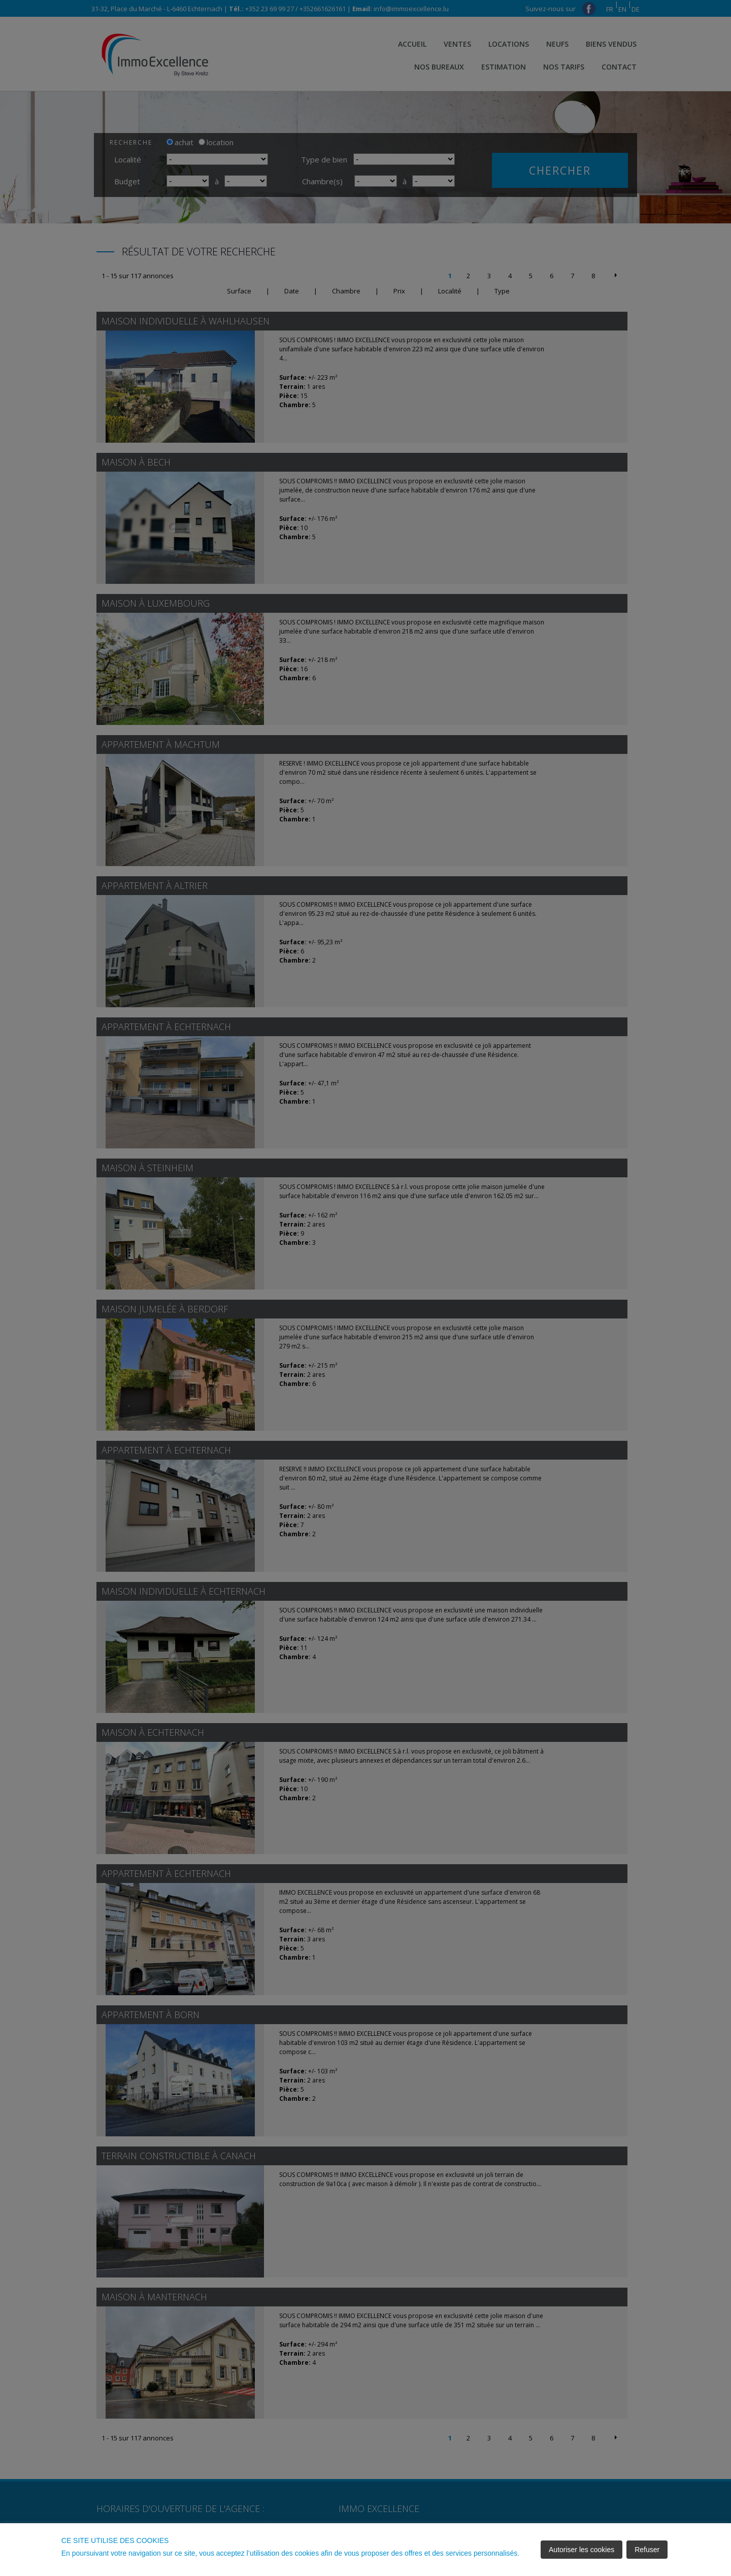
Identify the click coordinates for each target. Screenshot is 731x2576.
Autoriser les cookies (581, 2550)
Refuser (647, 2550)
